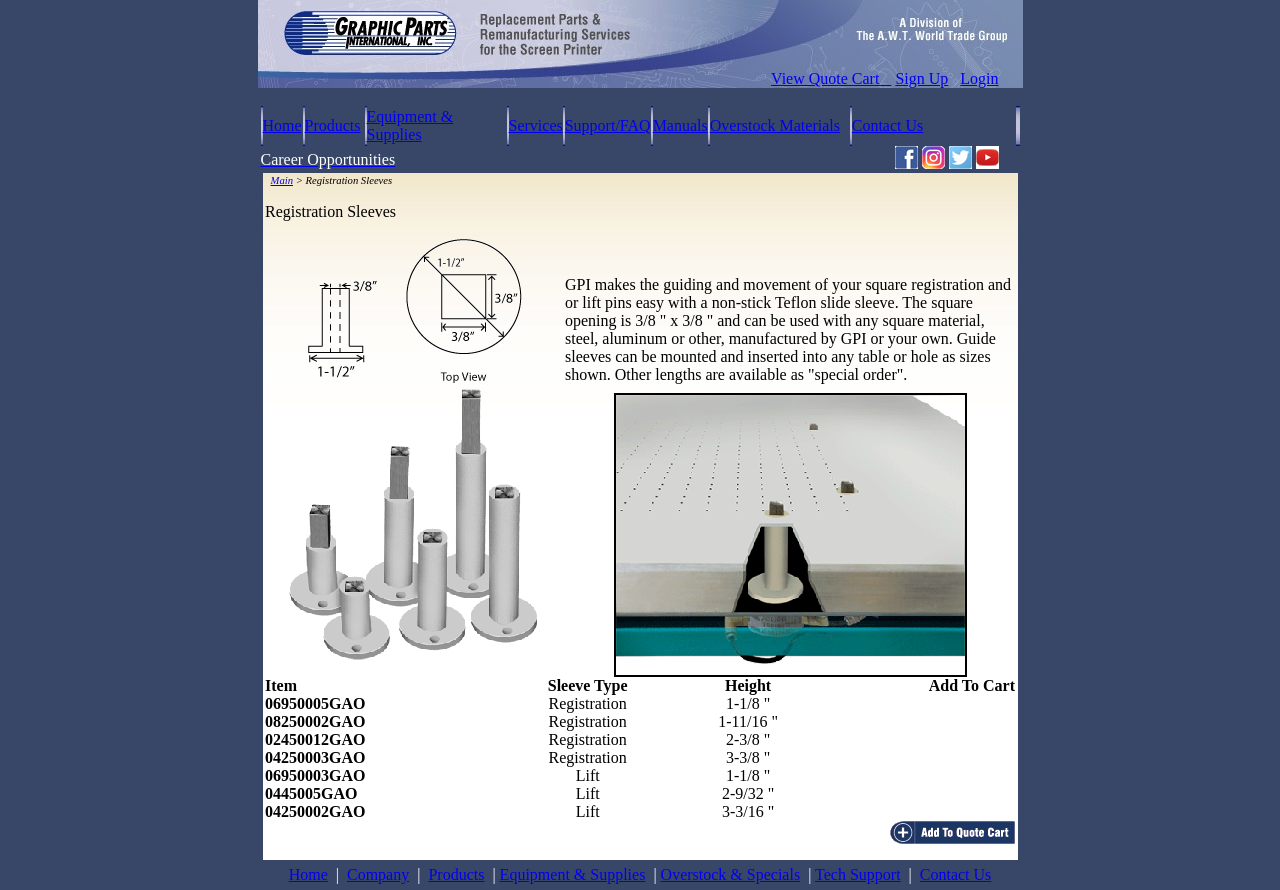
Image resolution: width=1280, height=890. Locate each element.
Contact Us (888, 125)
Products (333, 125)
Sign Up (921, 78)
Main (282, 180)
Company (378, 874)
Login (979, 78)
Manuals (680, 125)
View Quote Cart (831, 78)
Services (536, 125)
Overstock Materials (775, 125)
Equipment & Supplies (410, 125)
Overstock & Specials (731, 874)
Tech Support (858, 874)
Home (282, 125)
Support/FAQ (608, 125)
